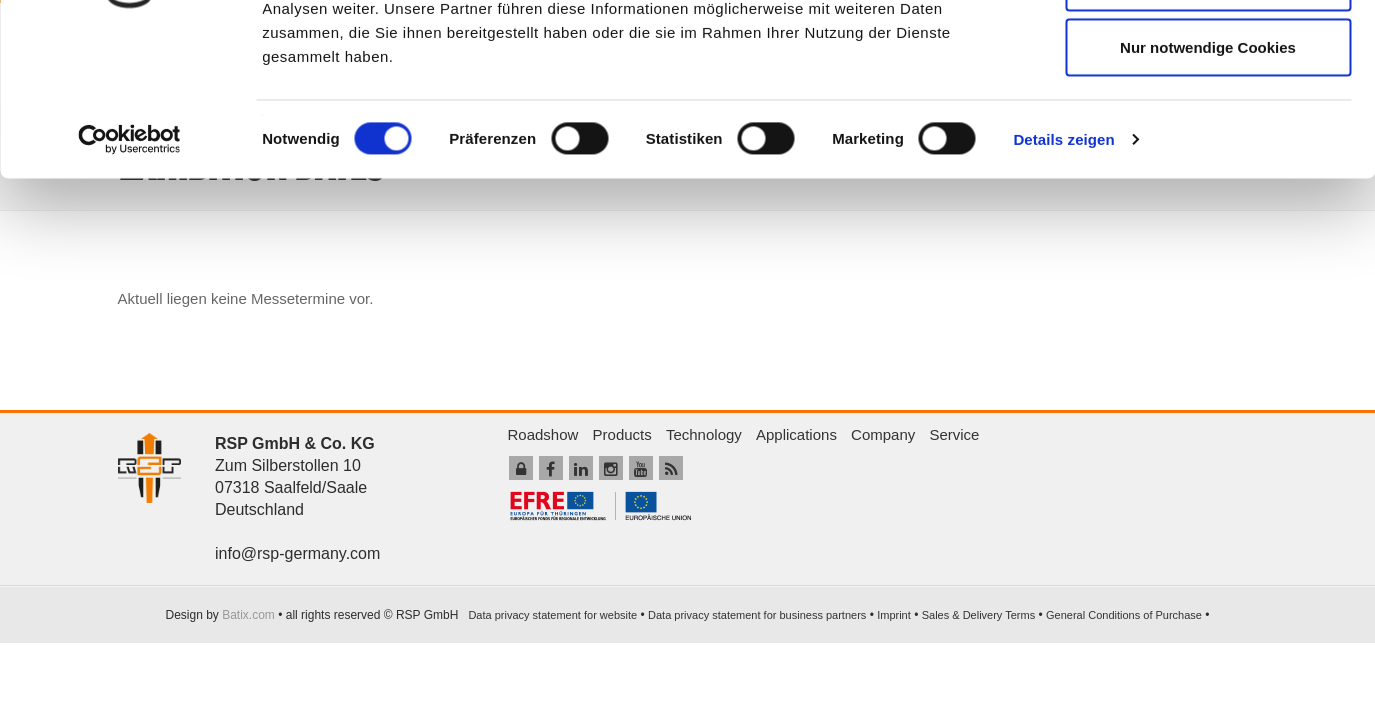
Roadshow (543, 434)
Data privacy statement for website (552, 615)
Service (954, 434)
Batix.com (248, 615)
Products (622, 434)
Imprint (894, 615)
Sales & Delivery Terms (979, 615)
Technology (704, 434)
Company (883, 434)
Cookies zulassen (1208, 52)
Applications (796, 434)
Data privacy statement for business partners (757, 615)
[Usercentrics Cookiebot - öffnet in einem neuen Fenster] (129, 276)
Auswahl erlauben (1208, 118)
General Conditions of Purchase (1124, 615)
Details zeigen (1063, 275)
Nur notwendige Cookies (1208, 183)
